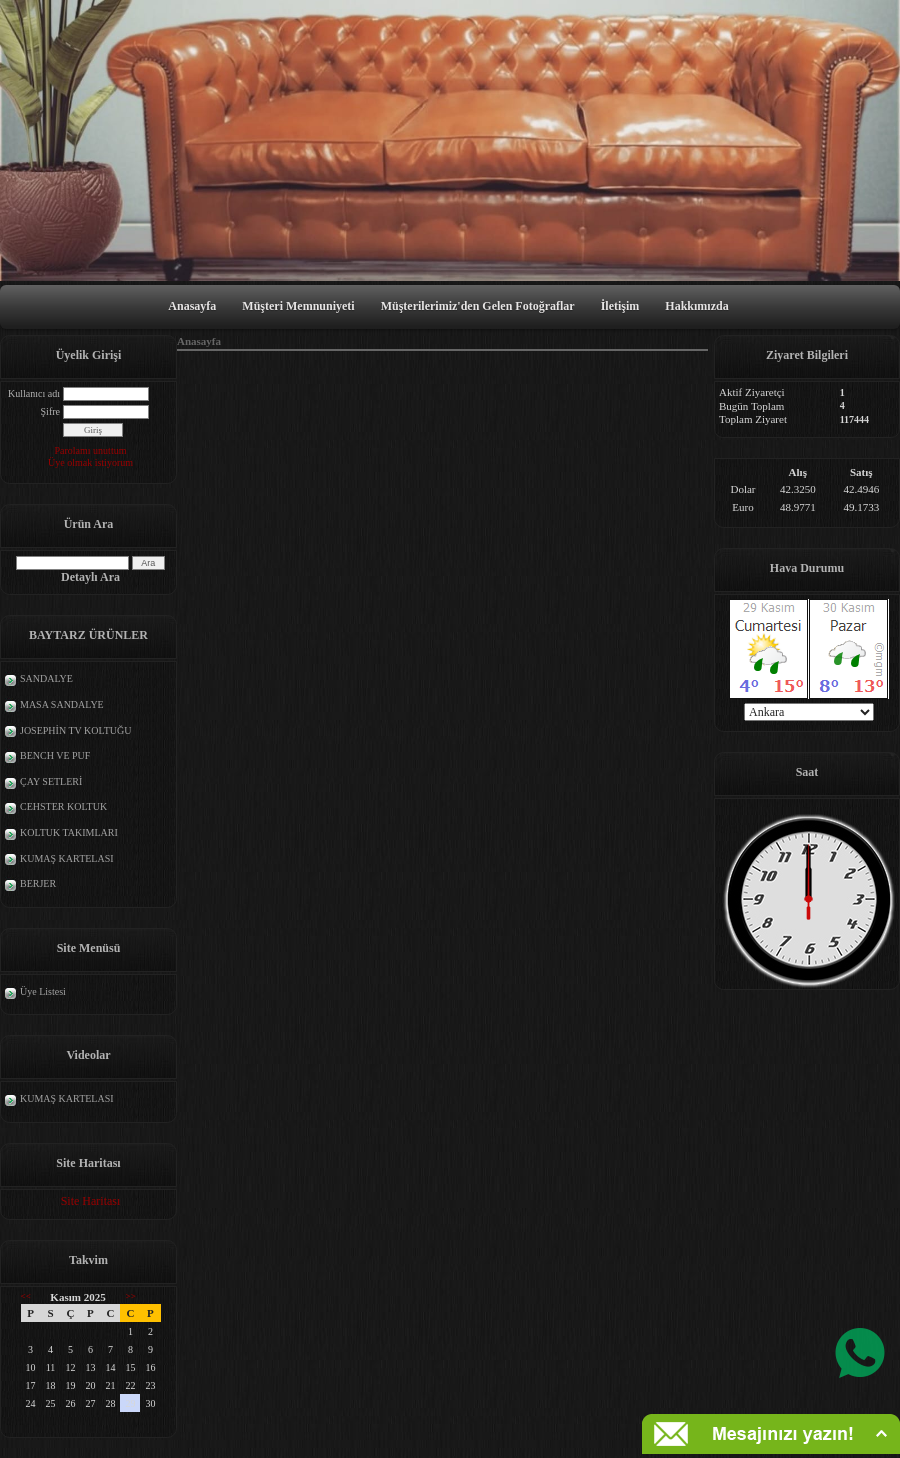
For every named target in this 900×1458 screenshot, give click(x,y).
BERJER (38, 883)
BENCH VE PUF (55, 755)
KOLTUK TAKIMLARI (69, 832)
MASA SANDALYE (62, 704)
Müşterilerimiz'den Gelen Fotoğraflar (478, 306)
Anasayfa (192, 306)
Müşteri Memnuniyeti (298, 306)
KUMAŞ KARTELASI (67, 858)
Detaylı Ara (90, 577)
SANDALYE (46, 678)
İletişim (620, 306)
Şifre (50, 411)
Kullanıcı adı (34, 393)
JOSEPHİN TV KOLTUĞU (76, 730)
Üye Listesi (43, 991)
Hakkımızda (696, 306)
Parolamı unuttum (91, 450)
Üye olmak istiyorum (90, 462)
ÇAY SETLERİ (51, 781)
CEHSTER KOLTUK (63, 806)
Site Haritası (91, 1201)
